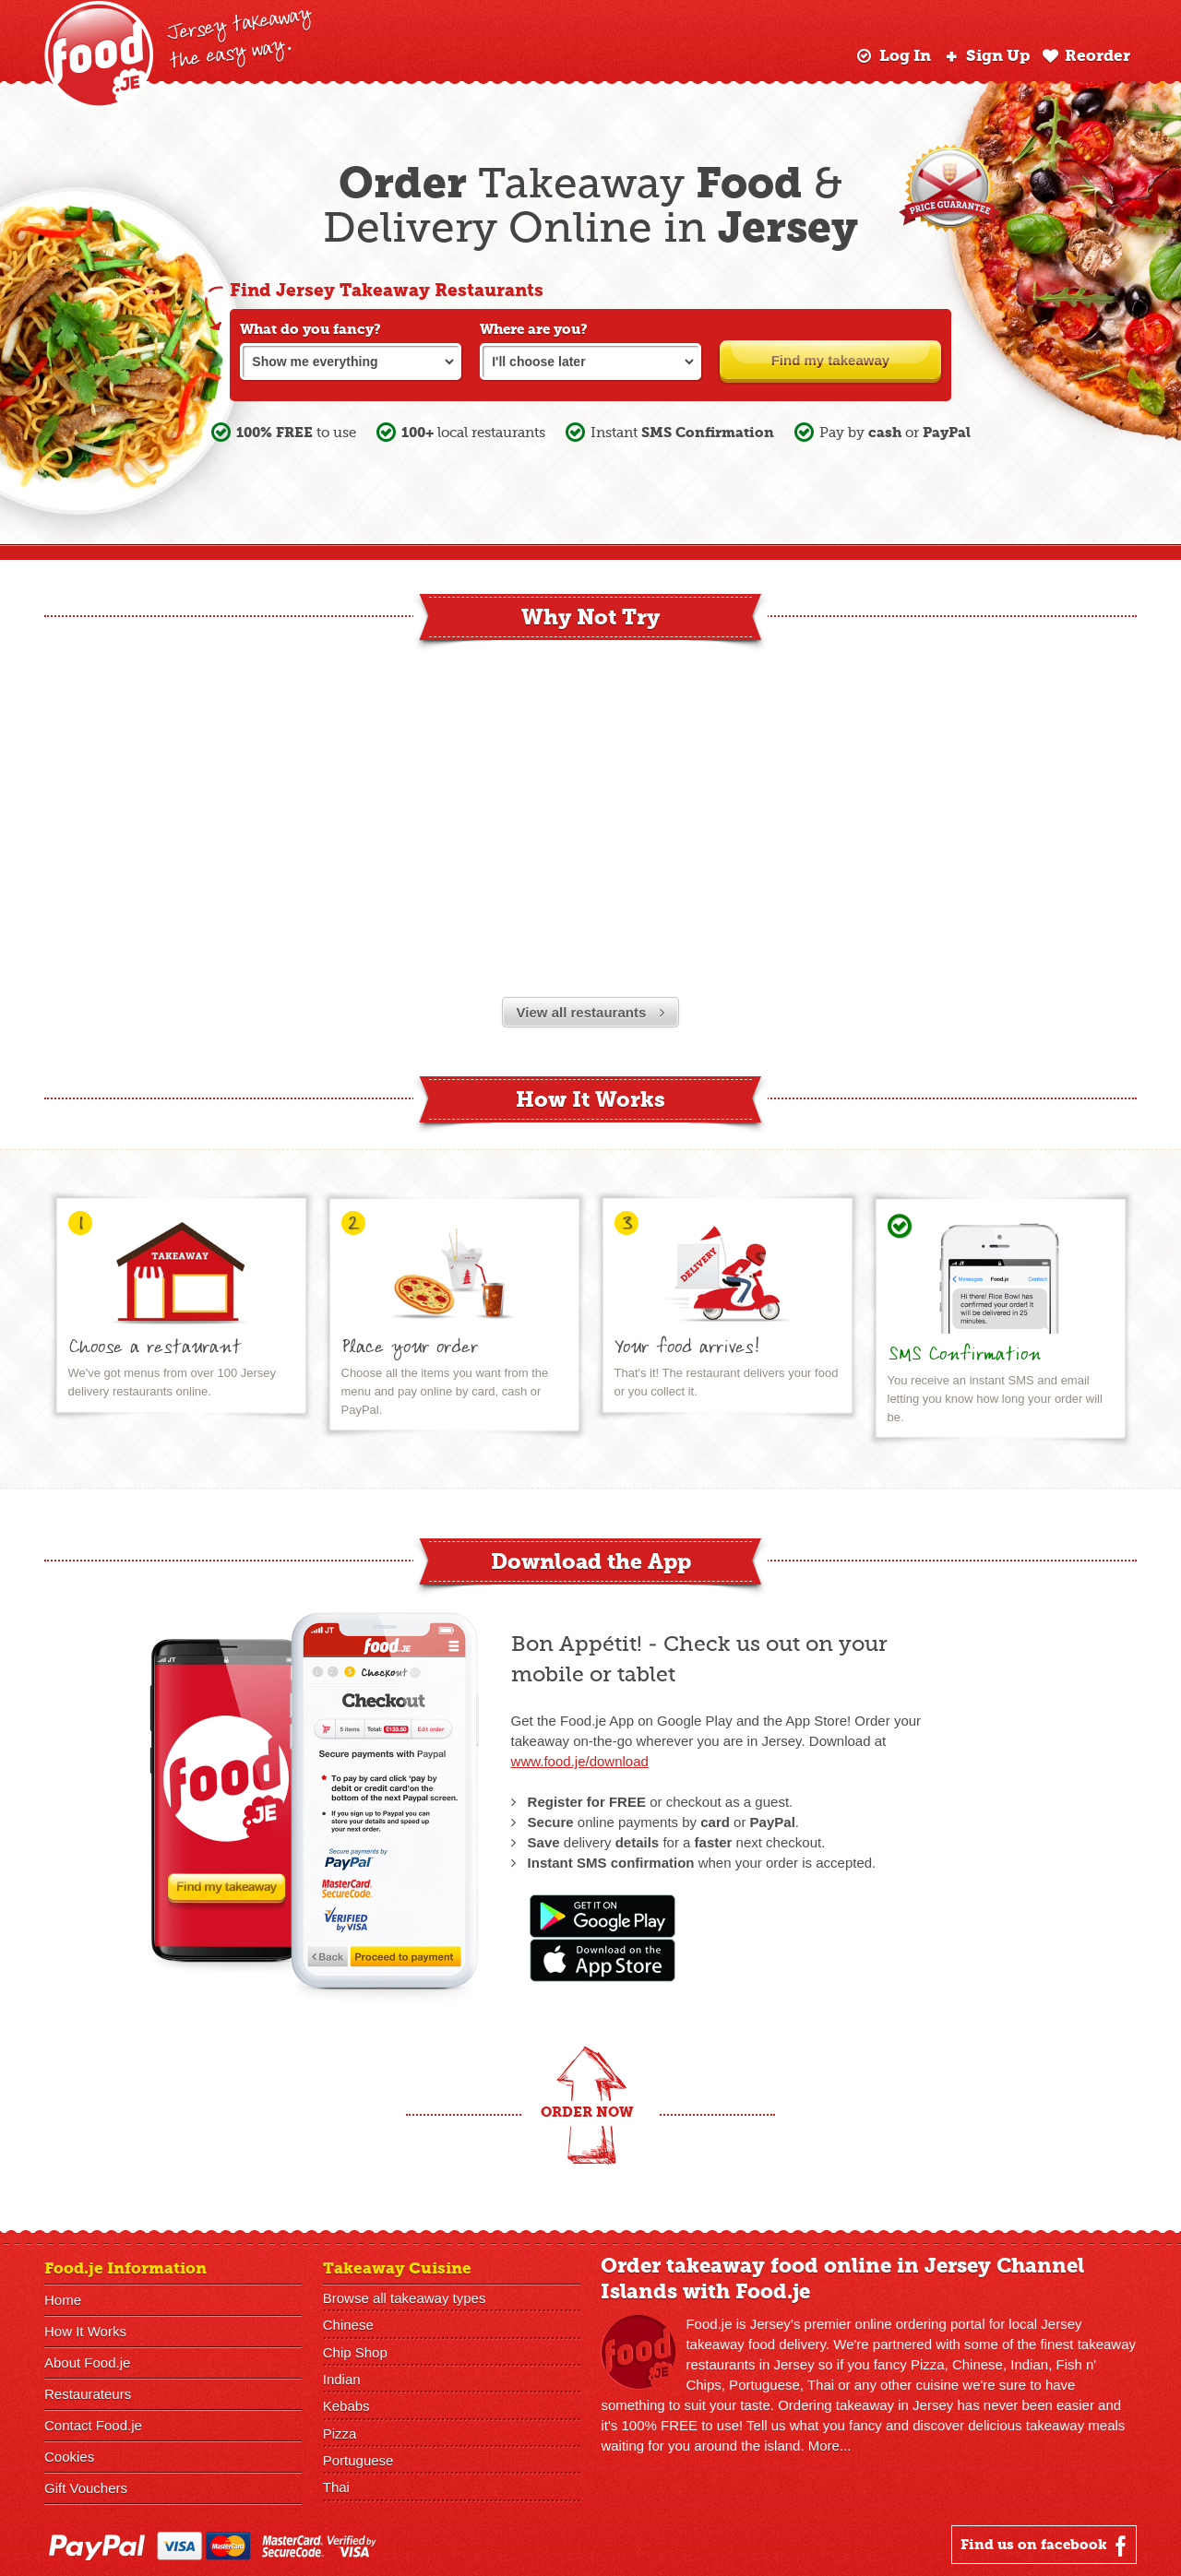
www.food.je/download (580, 1761)
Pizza (340, 2431)
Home (62, 2300)
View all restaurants (591, 1012)
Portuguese (358, 2458)
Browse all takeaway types (404, 2298)
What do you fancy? (310, 329)
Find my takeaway (831, 360)
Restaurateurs (87, 2394)
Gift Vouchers (85, 2488)
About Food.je (87, 2362)
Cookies (69, 2456)
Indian (342, 2378)
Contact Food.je (93, 2425)
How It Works (85, 2331)
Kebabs (346, 2405)
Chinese (348, 2325)
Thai (336, 2485)
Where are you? (534, 329)
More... (830, 2445)
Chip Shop (355, 2351)
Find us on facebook (1045, 2545)
